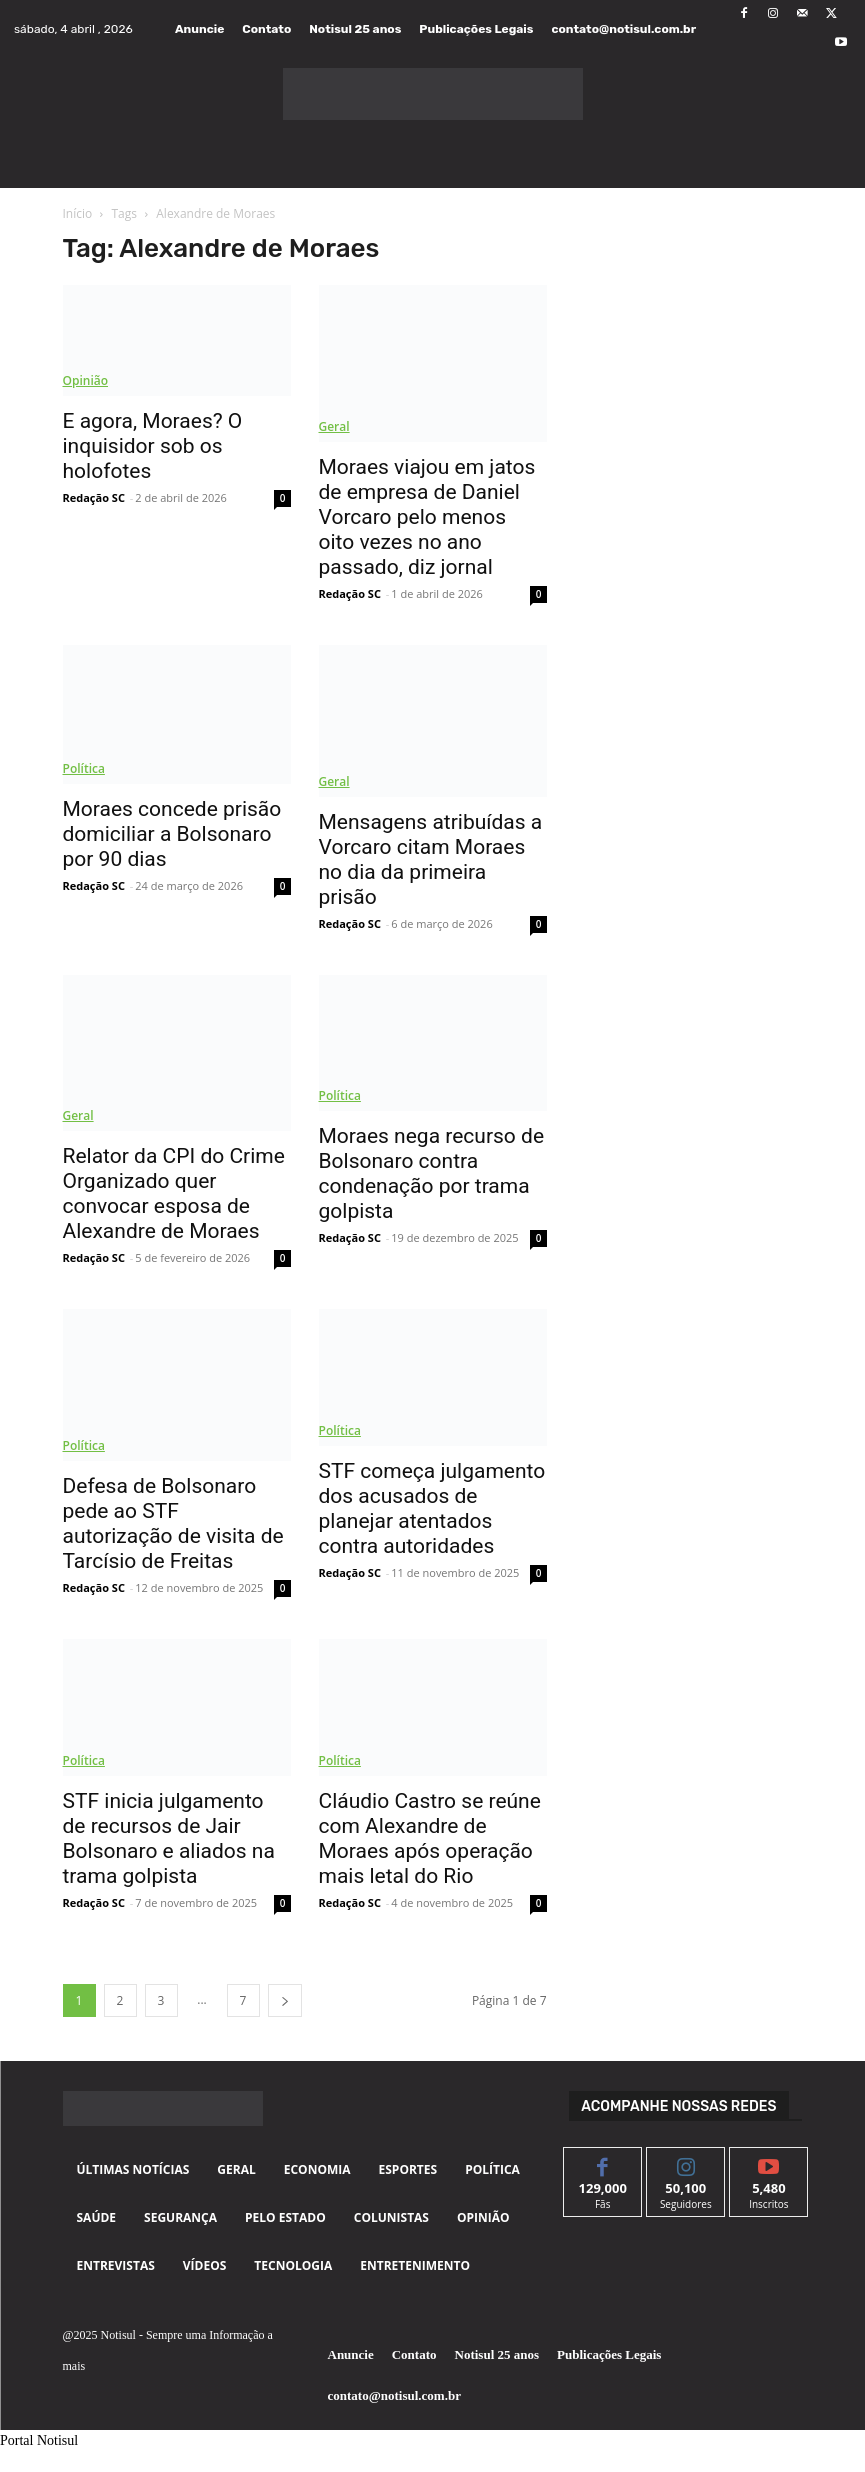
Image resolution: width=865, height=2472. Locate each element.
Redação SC (94, 497)
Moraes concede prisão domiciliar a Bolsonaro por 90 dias (172, 834)
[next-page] (285, 2000)
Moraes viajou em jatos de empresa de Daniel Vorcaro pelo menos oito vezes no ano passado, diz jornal (427, 517)
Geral (334, 426)
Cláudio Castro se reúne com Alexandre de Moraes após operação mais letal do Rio (430, 1838)
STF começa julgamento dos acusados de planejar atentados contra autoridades (432, 1508)
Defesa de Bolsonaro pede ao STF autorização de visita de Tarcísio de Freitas (173, 1523)
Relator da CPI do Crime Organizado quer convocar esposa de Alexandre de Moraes (174, 1193)
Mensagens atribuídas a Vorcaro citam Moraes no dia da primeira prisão (431, 859)
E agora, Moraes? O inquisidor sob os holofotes (153, 446)
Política (84, 768)
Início (78, 213)
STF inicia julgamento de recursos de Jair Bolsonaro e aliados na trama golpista (169, 1838)
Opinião (86, 380)
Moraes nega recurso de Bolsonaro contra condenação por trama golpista (432, 1173)
